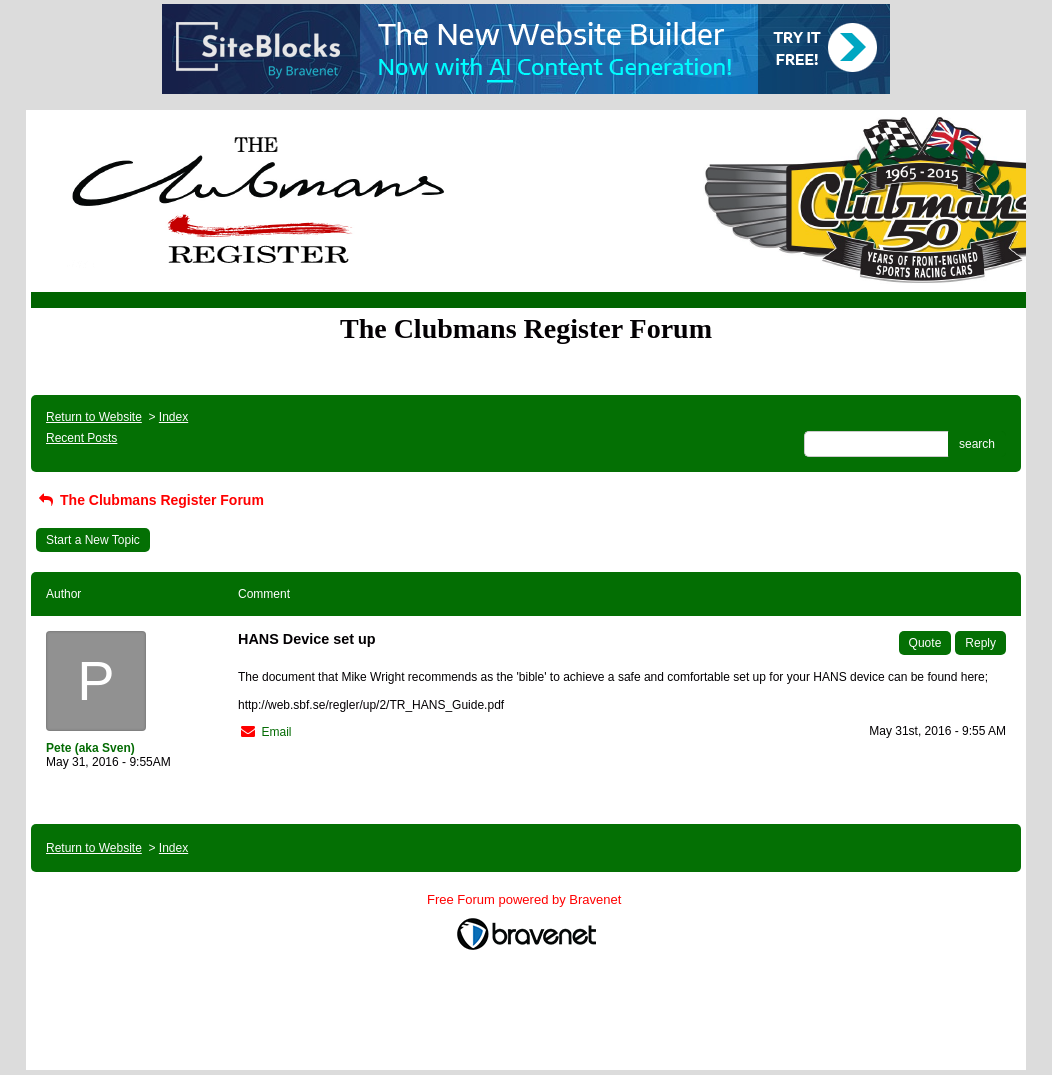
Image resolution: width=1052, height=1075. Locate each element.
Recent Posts (81, 438)
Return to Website (94, 417)
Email (276, 732)
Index (173, 417)
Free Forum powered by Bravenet (526, 899)
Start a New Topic (93, 540)
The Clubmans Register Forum (150, 500)
